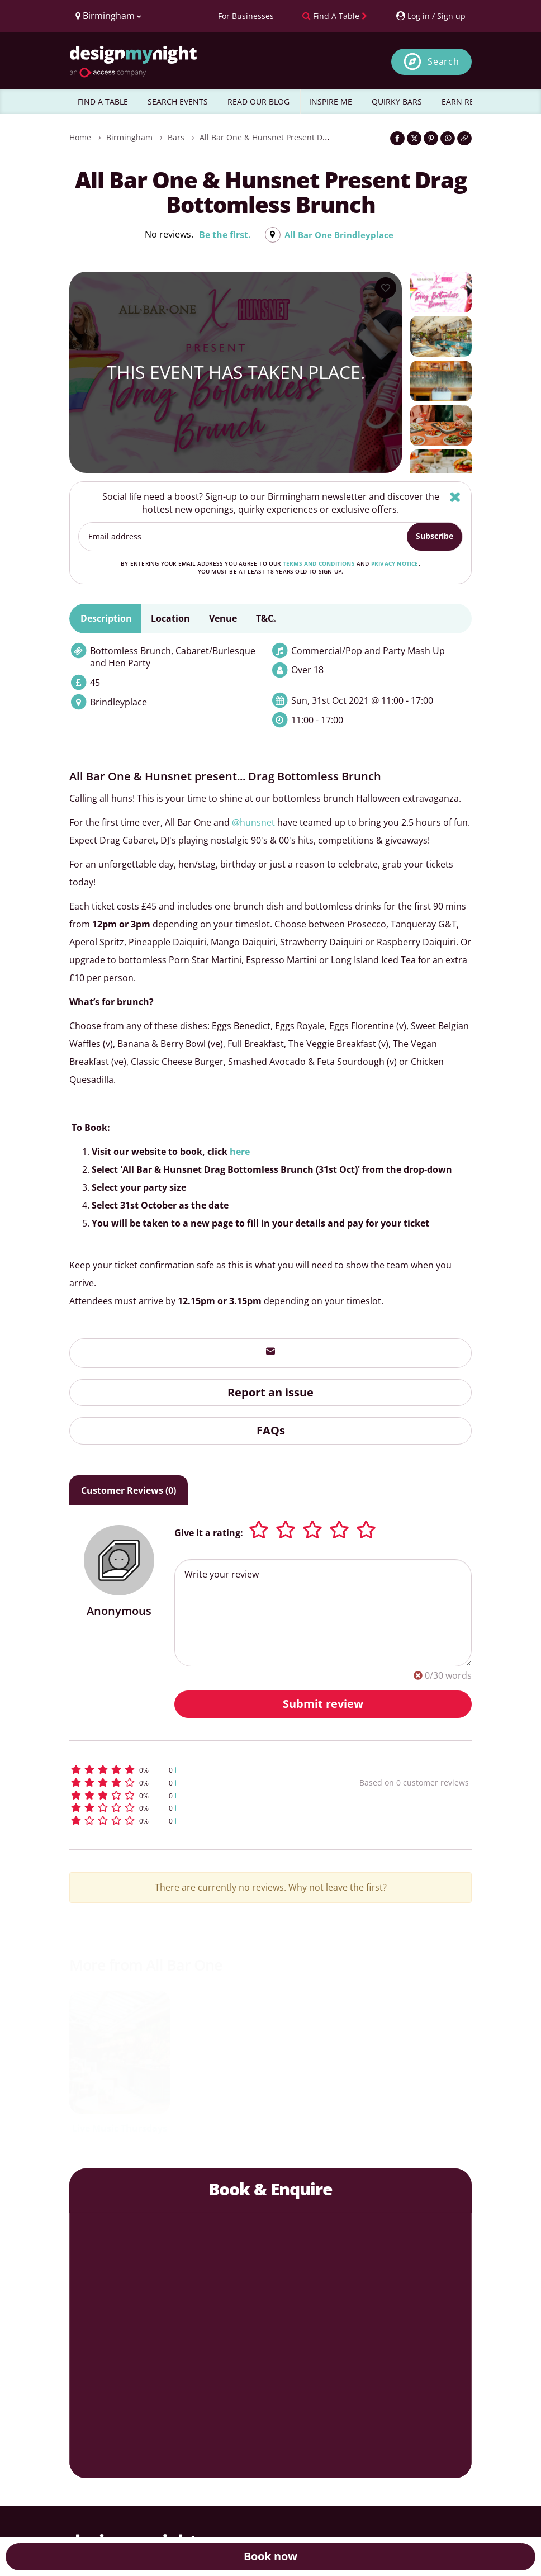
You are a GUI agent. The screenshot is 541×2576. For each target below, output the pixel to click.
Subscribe (434, 536)
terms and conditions (319, 563)
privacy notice (395, 563)
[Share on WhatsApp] (447, 138)
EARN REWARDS (471, 101)
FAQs (271, 1430)
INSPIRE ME (330, 101)
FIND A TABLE (103, 101)
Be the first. (223, 235)
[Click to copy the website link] (464, 138)
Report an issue (270, 1392)
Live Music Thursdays (119, 2128)
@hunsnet (253, 822)
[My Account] (430, 16)
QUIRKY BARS (397, 101)
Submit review (323, 1703)
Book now (270, 2556)
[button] (183, 1769)
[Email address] (243, 537)
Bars (176, 137)
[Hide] (455, 497)
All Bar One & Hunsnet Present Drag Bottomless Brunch (304, 137)
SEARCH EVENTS (178, 101)
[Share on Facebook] (397, 138)
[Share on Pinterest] (431, 138)
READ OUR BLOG (258, 101)
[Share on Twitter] (414, 138)
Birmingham (129, 137)
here (240, 1151)
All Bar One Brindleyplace (339, 235)
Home (80, 137)
